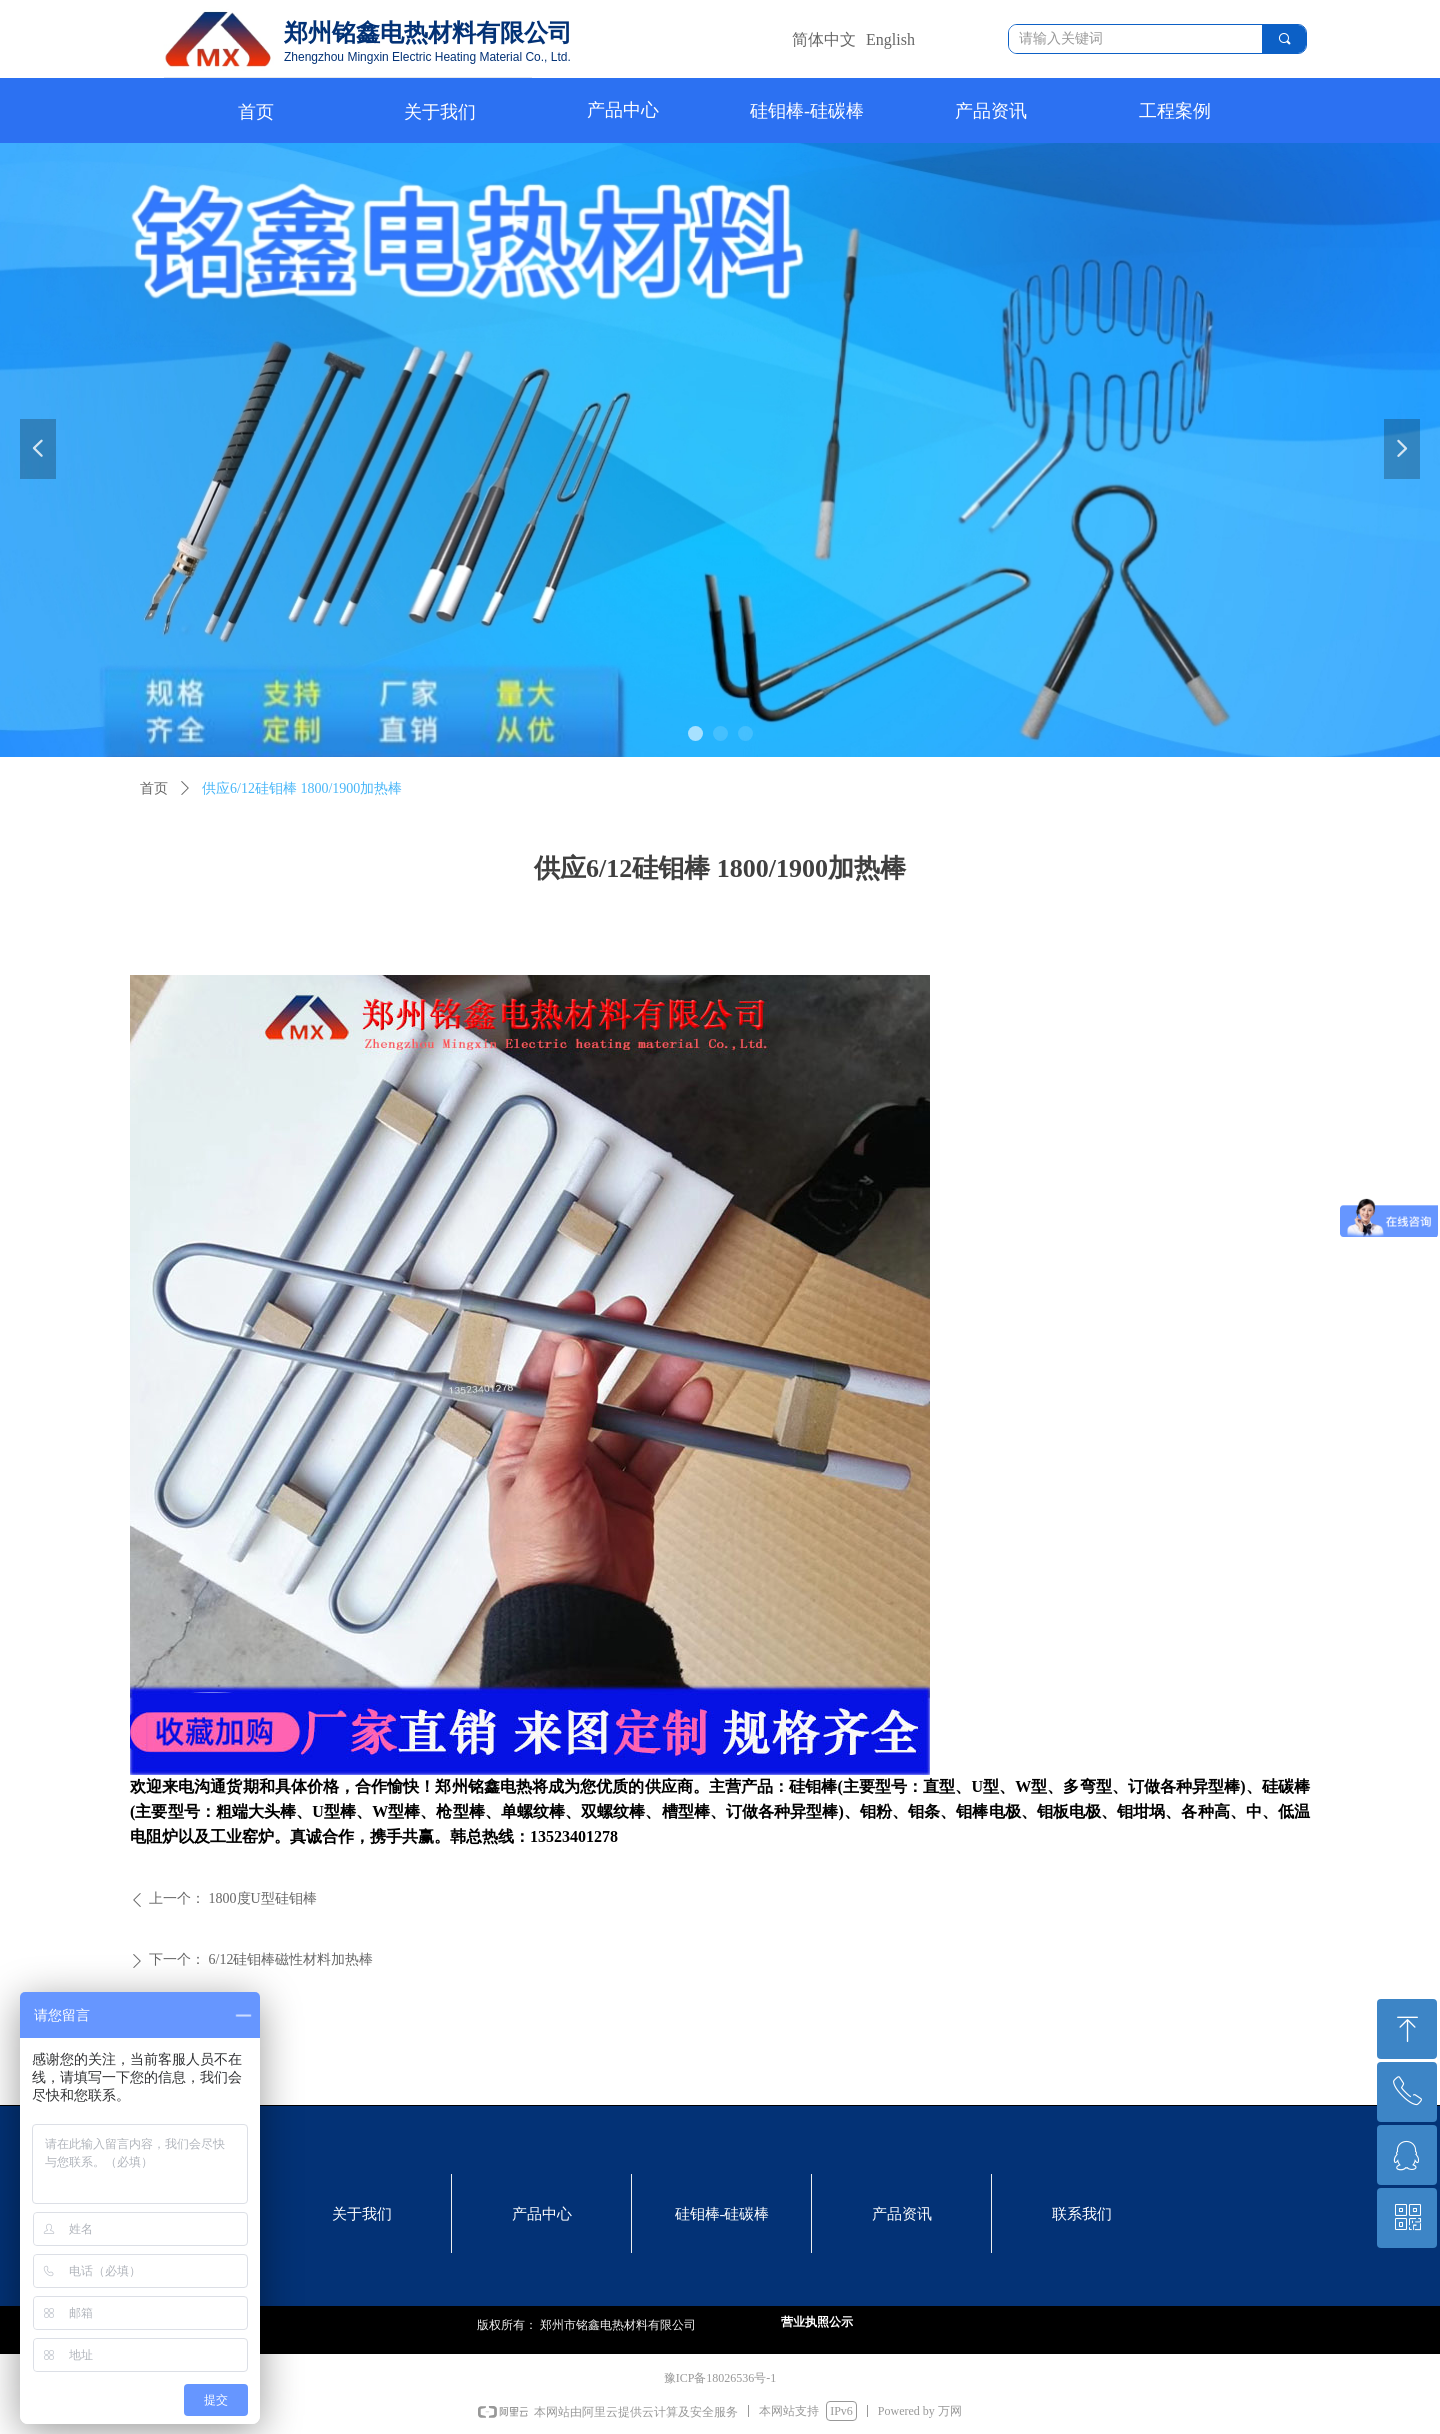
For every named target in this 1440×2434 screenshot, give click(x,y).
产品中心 (623, 110)
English (890, 39)
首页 (154, 788)
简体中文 (824, 39)
